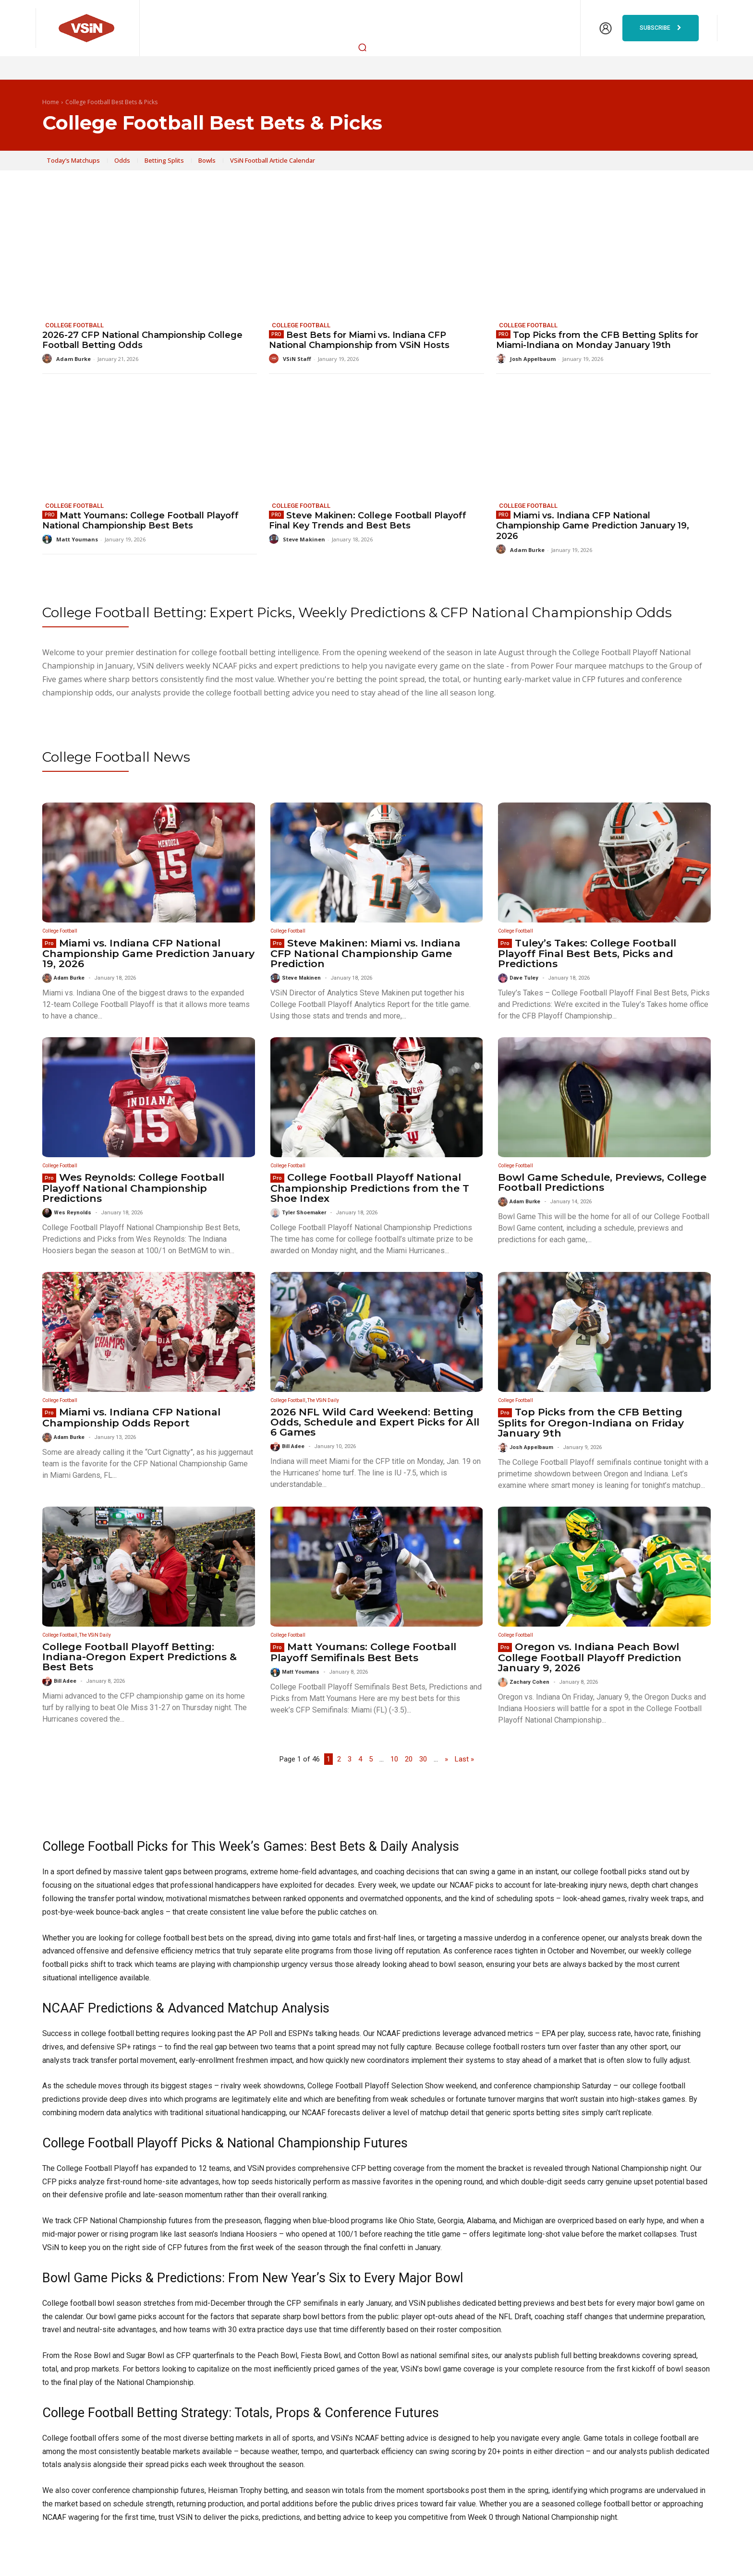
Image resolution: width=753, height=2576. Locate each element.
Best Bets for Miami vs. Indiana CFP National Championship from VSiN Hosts (359, 340)
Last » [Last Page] (464, 1759)
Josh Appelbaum (533, 358)
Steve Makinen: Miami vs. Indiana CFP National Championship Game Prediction (365, 953)
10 (394, 1759)
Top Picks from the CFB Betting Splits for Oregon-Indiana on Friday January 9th (591, 1422)
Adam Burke (73, 358)
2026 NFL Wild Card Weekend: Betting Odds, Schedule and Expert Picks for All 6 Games (374, 1422)
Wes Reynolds (72, 1213)
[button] (362, 47)
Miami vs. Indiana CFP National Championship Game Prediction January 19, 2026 (592, 525)
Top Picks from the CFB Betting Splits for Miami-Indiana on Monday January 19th (597, 340)
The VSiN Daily (323, 1400)
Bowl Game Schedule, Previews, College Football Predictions (602, 1182)
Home (50, 102)
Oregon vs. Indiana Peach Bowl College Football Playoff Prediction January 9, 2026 (589, 1657)
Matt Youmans (77, 539)
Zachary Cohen (529, 1682)
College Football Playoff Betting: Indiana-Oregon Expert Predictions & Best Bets (139, 1657)
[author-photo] (48, 359)
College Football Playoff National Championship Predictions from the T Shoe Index (369, 1187)
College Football (74, 325)
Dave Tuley (524, 978)
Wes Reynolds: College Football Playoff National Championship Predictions (133, 1187)
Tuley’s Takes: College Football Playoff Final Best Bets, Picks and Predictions (587, 953)
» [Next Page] (446, 1759)
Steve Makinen (304, 539)
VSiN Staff (297, 358)
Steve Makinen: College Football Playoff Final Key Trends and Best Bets (367, 520)
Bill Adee (293, 1446)
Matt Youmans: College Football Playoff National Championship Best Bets (140, 520)
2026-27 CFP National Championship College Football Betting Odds (142, 340)
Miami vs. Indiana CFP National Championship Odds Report (131, 1417)
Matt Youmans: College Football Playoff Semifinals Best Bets (363, 1652)
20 (409, 1759)
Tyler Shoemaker (304, 1213)
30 (423, 1759)
